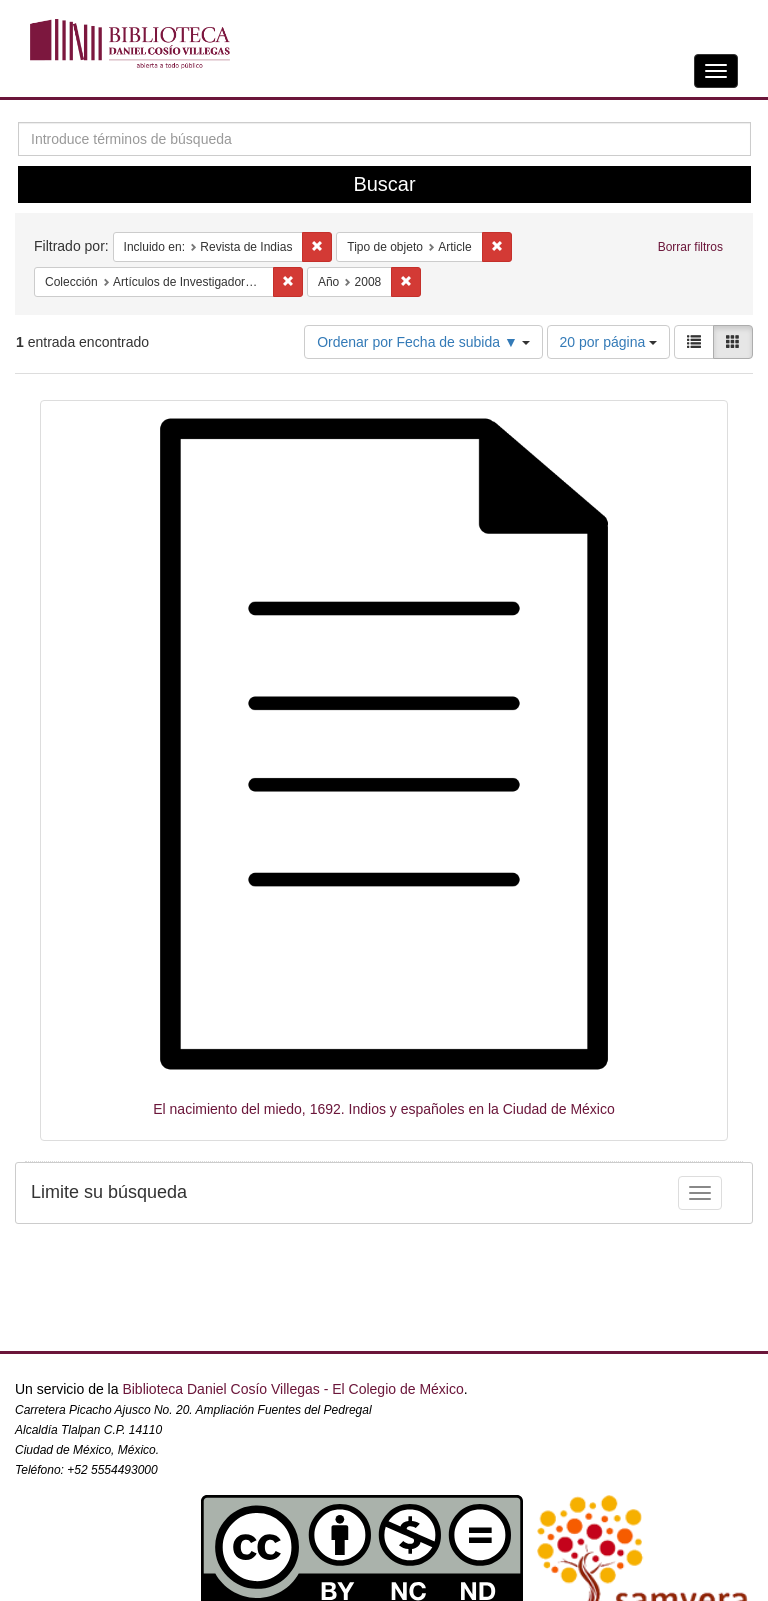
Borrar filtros (690, 247)
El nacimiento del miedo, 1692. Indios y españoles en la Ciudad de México (384, 1109)
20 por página (609, 342)
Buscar (384, 184)
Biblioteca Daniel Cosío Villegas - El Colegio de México (292, 1389)
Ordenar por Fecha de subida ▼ (423, 342)
